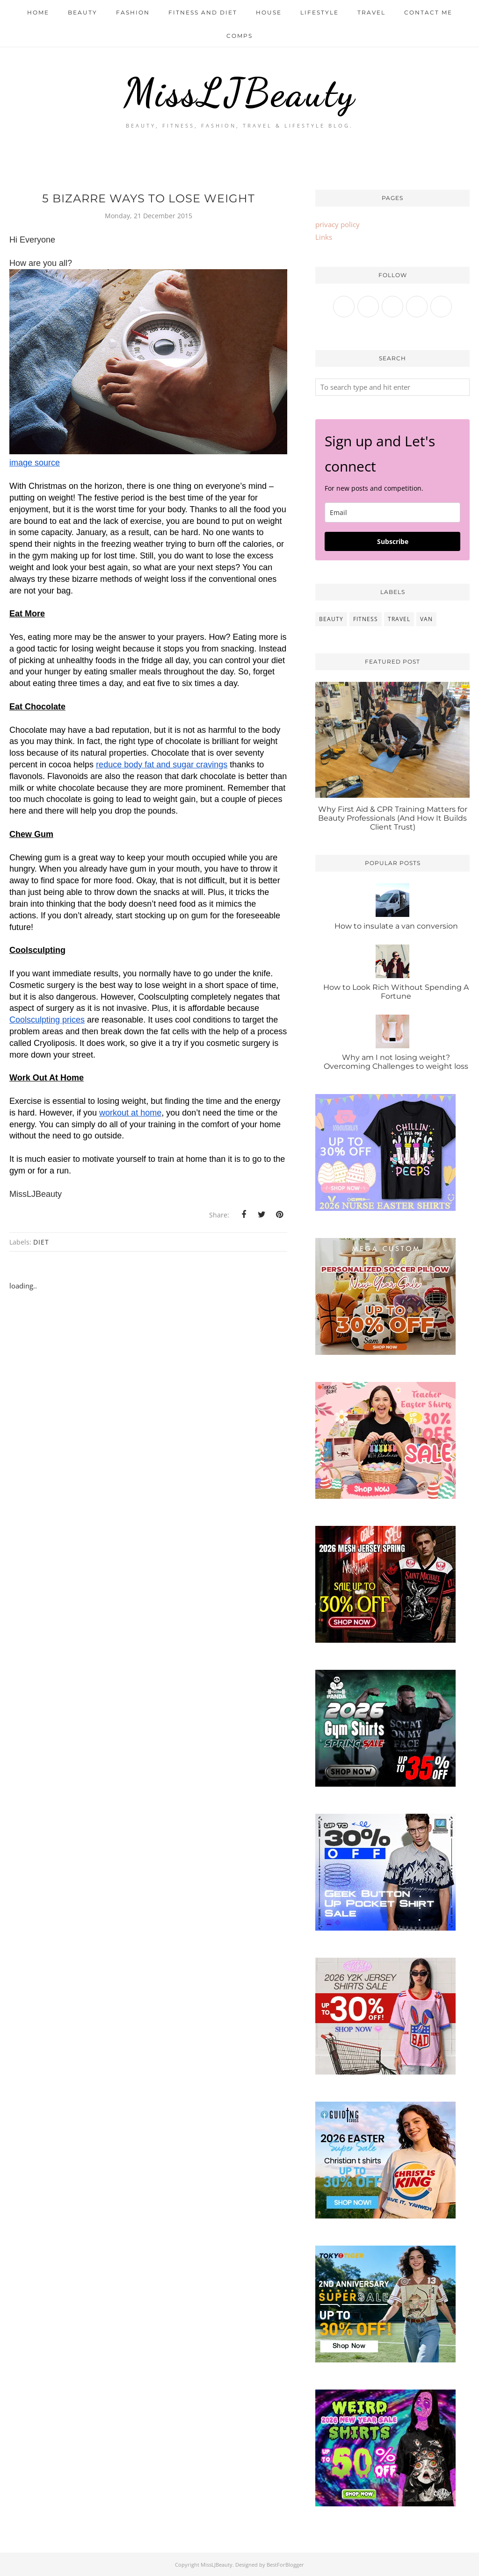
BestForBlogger (285, 2564)
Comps (239, 35)
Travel (371, 12)
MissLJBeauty (239, 91)
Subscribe (392, 541)
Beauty (82, 12)
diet (41, 1242)
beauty (331, 619)
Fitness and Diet (202, 12)
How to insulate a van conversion (396, 926)
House (269, 12)
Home (38, 12)
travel (399, 619)
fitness (365, 619)
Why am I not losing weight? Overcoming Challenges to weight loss (396, 1062)
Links (323, 237)
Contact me (428, 12)
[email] (392, 512)
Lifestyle (319, 12)
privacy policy (337, 224)
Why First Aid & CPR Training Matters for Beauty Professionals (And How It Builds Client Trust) (392, 818)
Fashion (133, 12)
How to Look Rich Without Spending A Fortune (396, 992)
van (426, 619)
